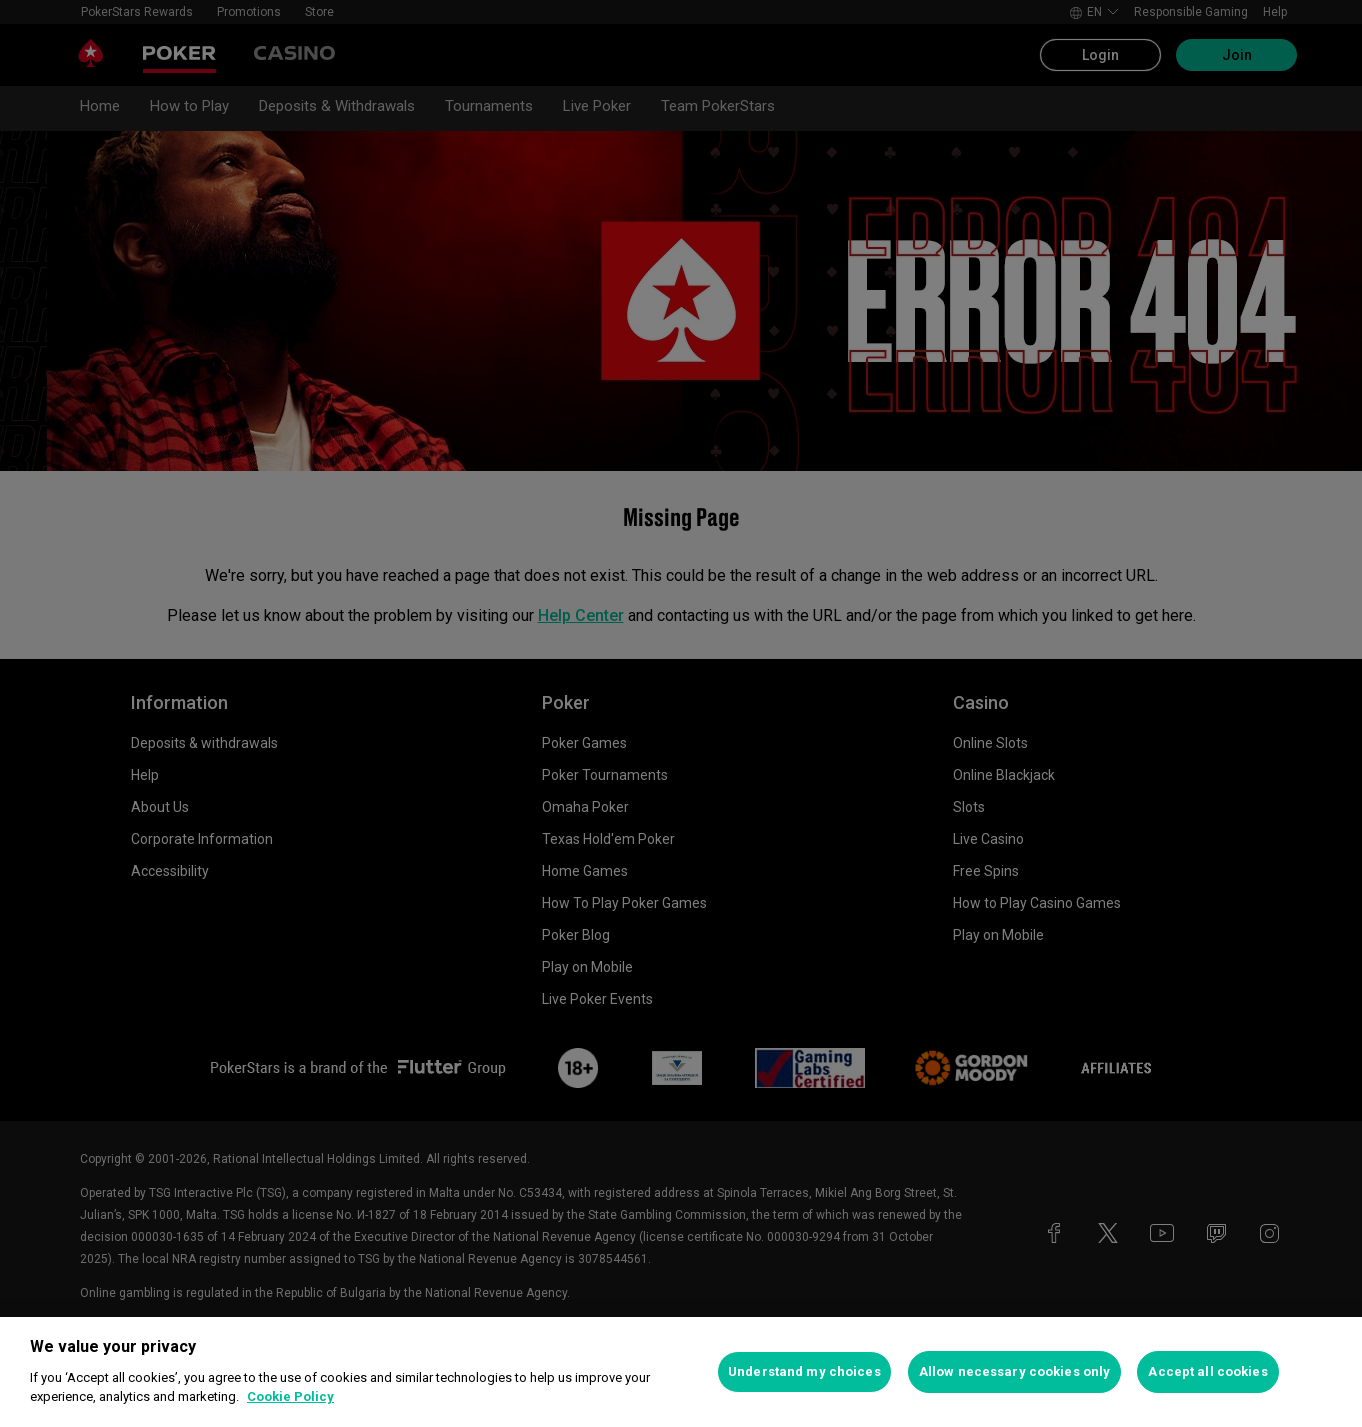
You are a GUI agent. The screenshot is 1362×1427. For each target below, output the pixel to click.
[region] (681, 1372)
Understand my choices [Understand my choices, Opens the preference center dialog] (804, 1371)
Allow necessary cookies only (1015, 1371)
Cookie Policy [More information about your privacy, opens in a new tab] (290, 1396)
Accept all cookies (1207, 1371)
